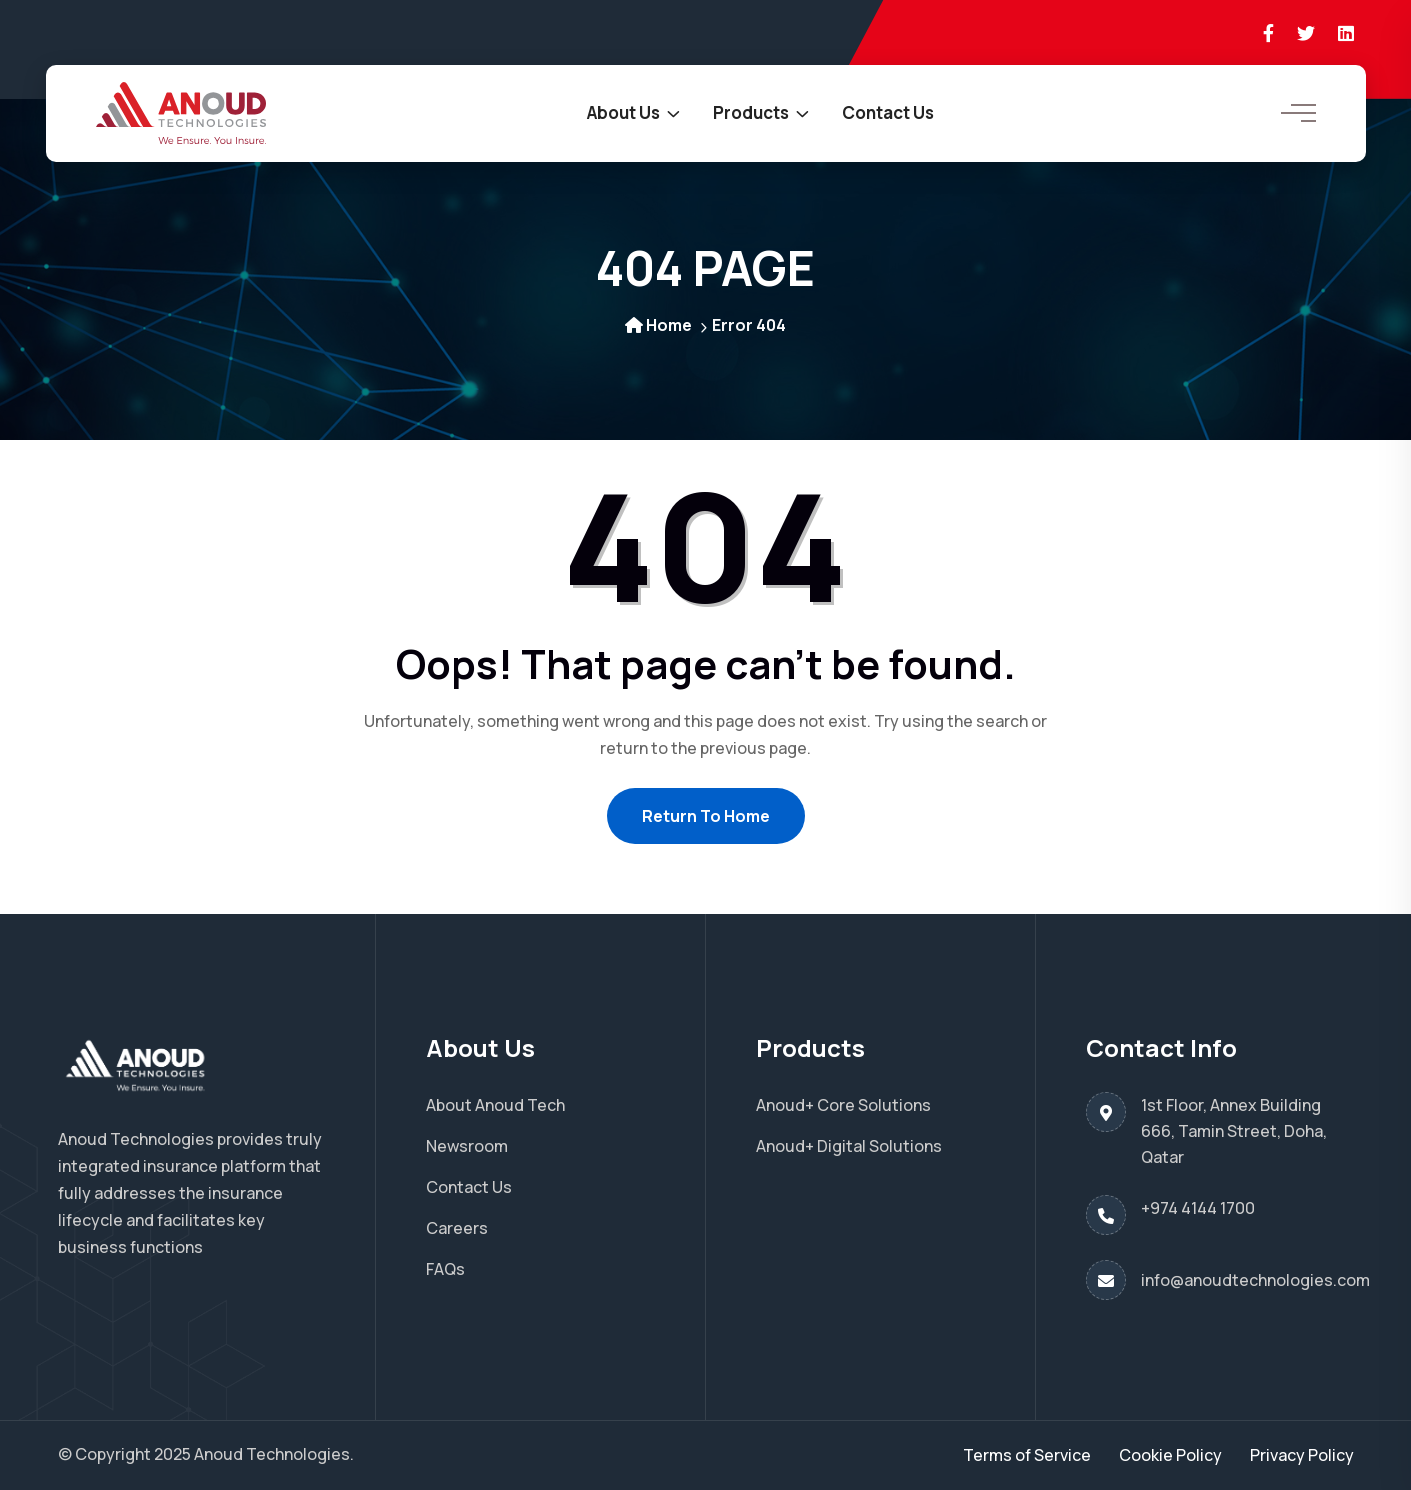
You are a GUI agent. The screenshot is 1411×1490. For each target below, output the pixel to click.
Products (751, 112)
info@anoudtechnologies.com (1255, 1280)
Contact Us (888, 112)
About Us (623, 112)
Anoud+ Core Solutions (843, 1105)
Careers (457, 1228)
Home (658, 325)
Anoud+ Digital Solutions (849, 1146)
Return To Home (706, 816)
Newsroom (467, 1146)
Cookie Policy (1170, 1455)
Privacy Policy (1302, 1455)
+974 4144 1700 (1198, 1208)
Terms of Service (1027, 1455)
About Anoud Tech (495, 1105)
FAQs (445, 1269)
